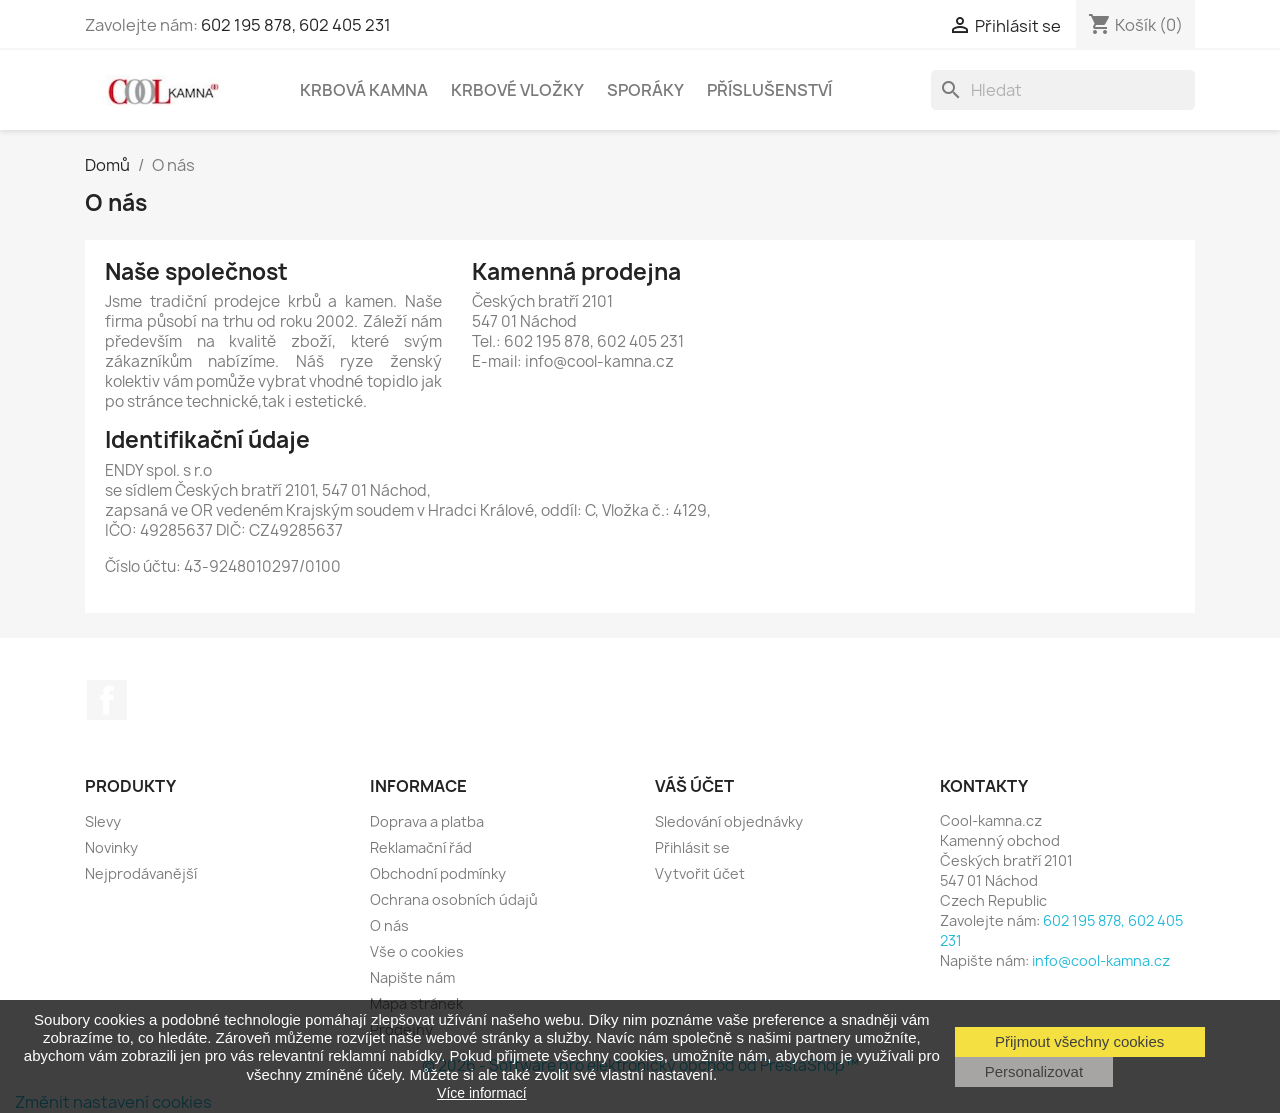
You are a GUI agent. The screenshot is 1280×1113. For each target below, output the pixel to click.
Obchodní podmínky (438, 873)
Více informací (481, 1093)
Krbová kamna (364, 90)
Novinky (111, 847)
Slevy (103, 821)
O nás (389, 925)
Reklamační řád (421, 847)
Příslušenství (769, 90)
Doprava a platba (427, 821)
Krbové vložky (517, 90)
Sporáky (645, 90)
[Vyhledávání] (1063, 90)
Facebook (107, 700)
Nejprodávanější (141, 873)
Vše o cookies (417, 951)
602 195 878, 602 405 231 (296, 25)
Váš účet (694, 786)
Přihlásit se (692, 847)
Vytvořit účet (700, 873)
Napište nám (412, 977)
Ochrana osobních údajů (454, 899)
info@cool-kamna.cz (1101, 960)
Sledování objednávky (729, 821)
